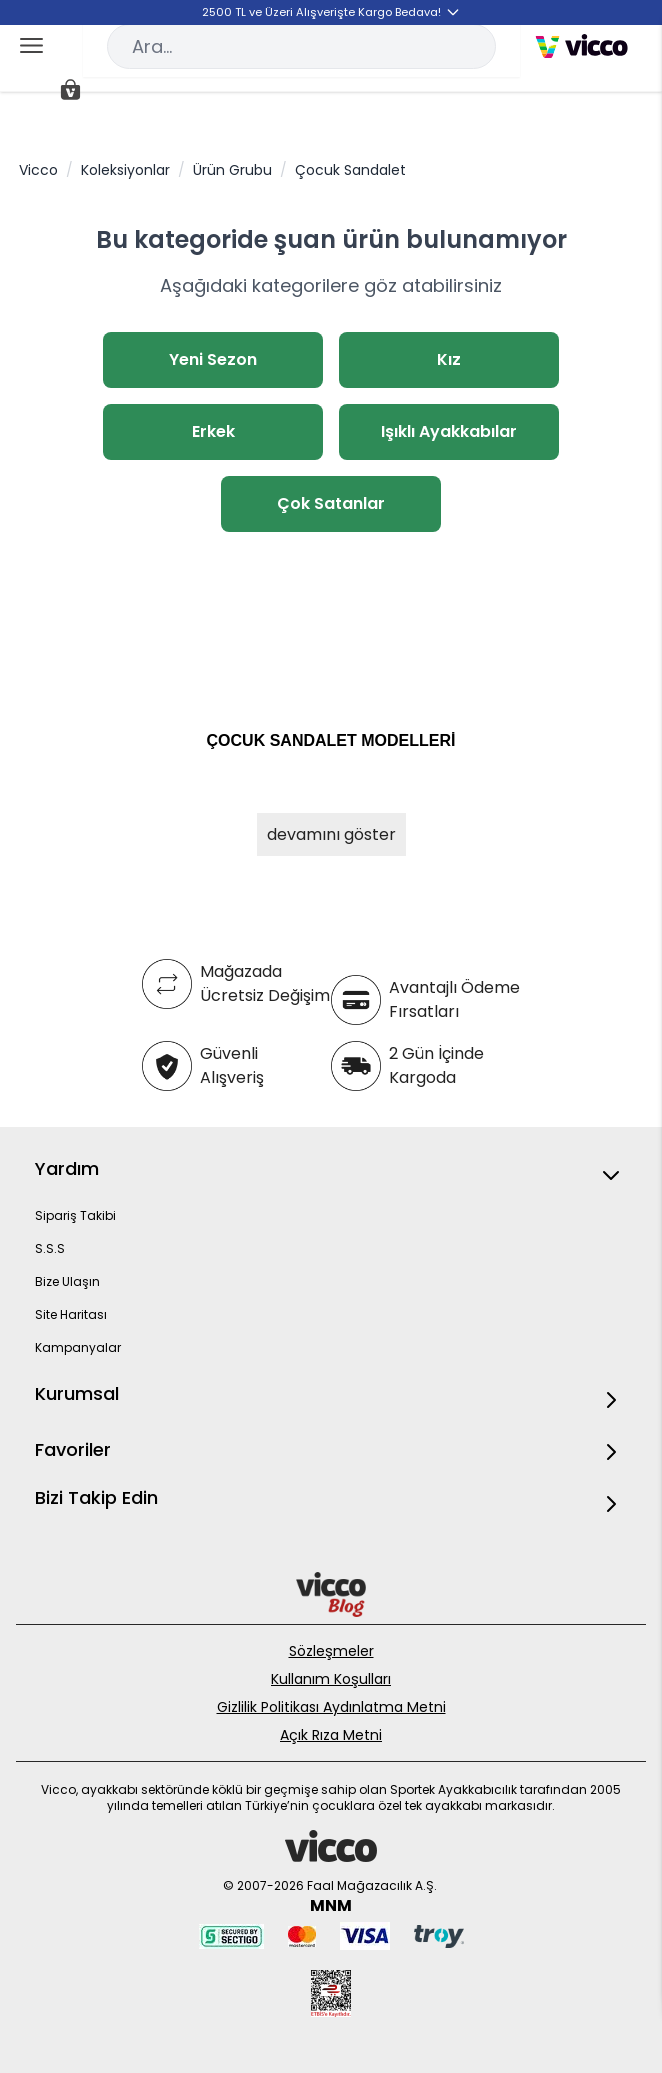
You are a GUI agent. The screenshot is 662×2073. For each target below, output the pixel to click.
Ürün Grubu (232, 170)
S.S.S (50, 1248)
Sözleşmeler (331, 1651)
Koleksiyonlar (125, 170)
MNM (331, 1905)
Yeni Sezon (213, 359)
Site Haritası (71, 1314)
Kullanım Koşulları (331, 1679)
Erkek (213, 431)
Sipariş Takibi (75, 1215)
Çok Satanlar (331, 503)
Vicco (38, 170)
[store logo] (581, 46)
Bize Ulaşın (67, 1281)
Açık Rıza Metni (331, 1735)
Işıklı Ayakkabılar (449, 431)
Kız (449, 359)
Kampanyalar (78, 1347)
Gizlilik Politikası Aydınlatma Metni (331, 1707)
